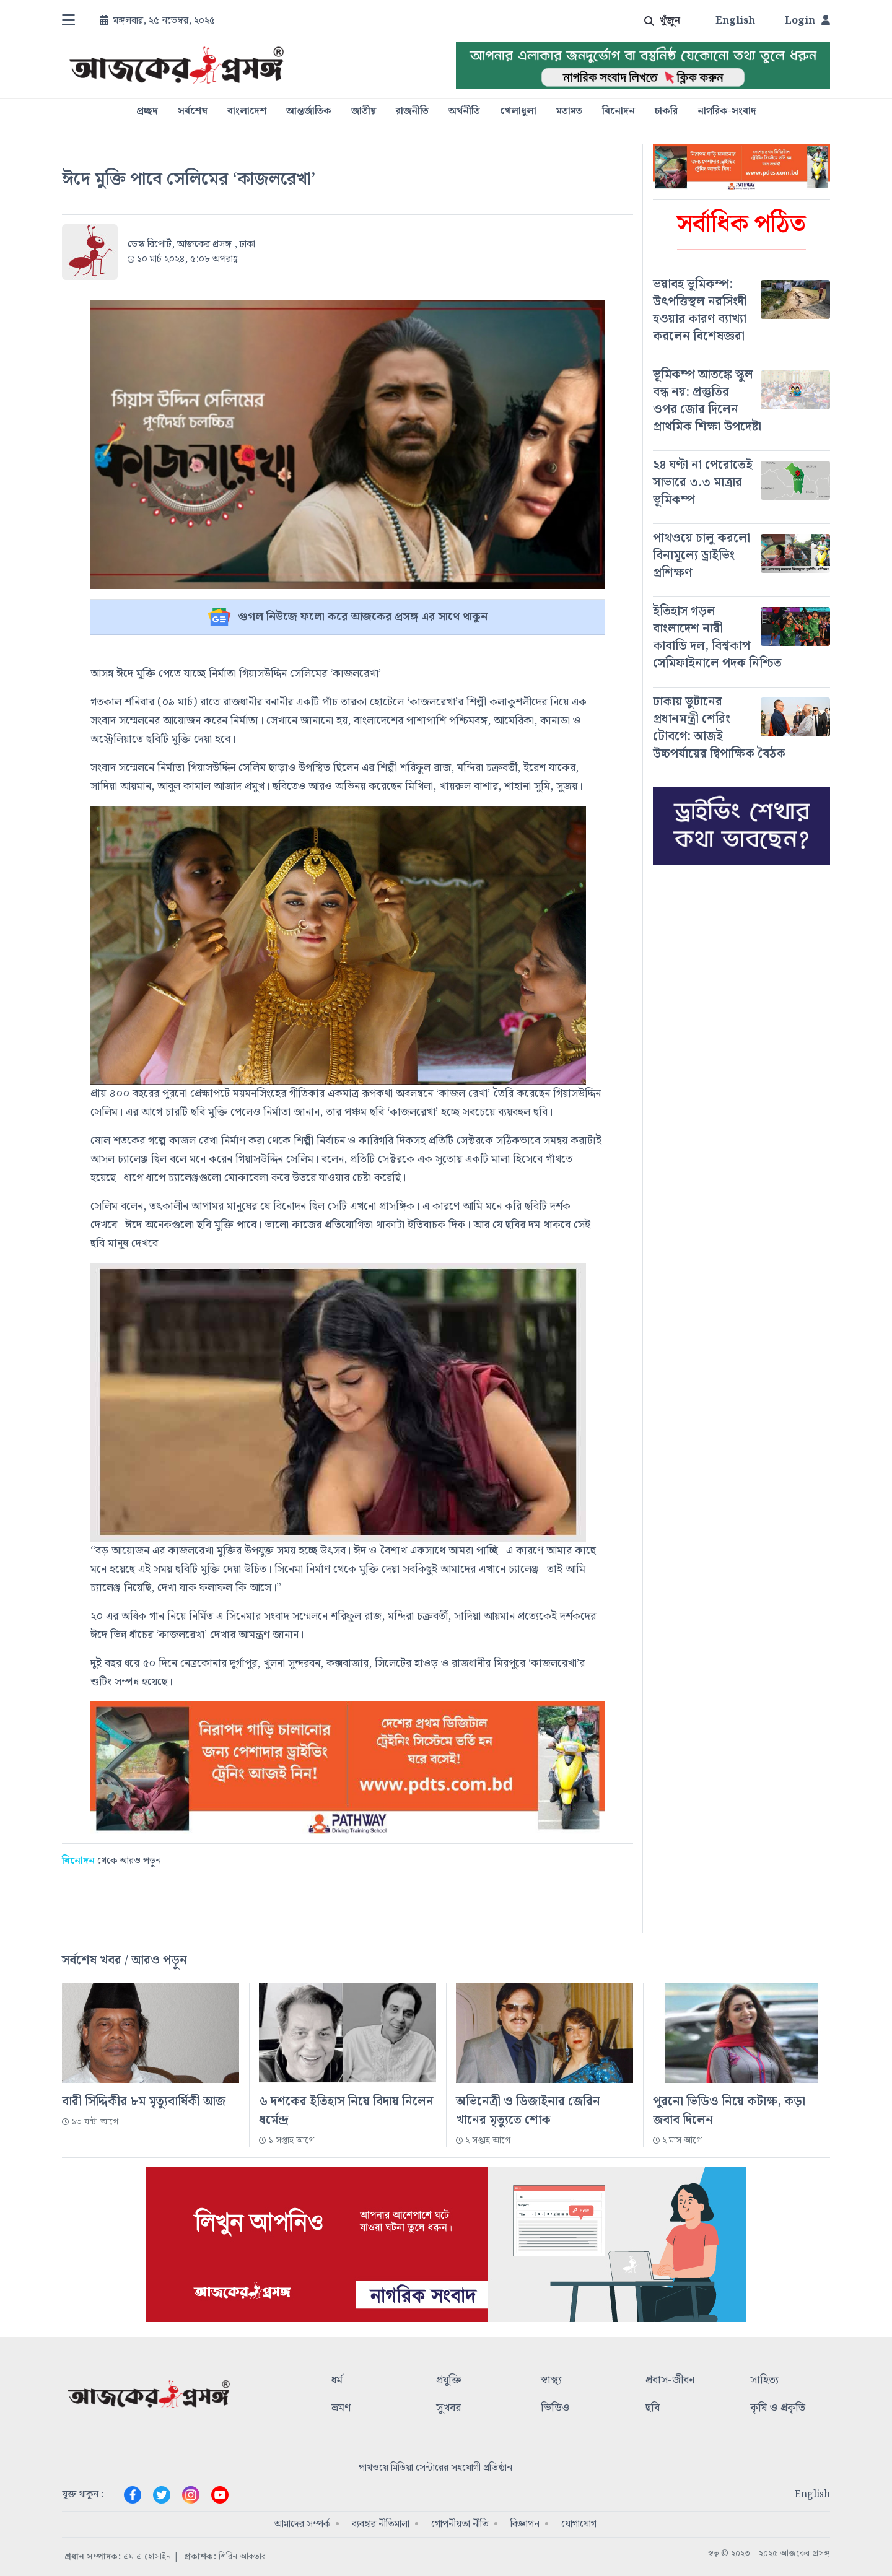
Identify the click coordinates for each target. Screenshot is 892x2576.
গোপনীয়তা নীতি (460, 2524)
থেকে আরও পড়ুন (111, 1861)
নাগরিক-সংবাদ (726, 111)
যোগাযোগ (579, 2524)
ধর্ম (337, 2380)
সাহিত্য (764, 2380)
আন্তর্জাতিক (308, 111)
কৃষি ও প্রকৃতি (777, 2408)
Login (807, 21)
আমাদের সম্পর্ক (302, 2524)
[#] (741, 310)
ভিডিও (555, 2408)
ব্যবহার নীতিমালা (380, 2524)
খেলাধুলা (518, 111)
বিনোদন (618, 111)
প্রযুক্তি (448, 2380)
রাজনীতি (412, 111)
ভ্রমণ (341, 2408)
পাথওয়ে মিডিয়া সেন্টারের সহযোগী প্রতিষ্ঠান (435, 2468)
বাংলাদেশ (246, 111)
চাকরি (666, 111)
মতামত (569, 111)
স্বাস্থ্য (551, 2380)
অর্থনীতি (464, 111)
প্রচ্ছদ (147, 111)
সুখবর (448, 2408)
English (735, 21)
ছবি (652, 2408)
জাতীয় (363, 111)
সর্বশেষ (193, 111)
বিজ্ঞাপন (525, 2524)
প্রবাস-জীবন (669, 2380)
